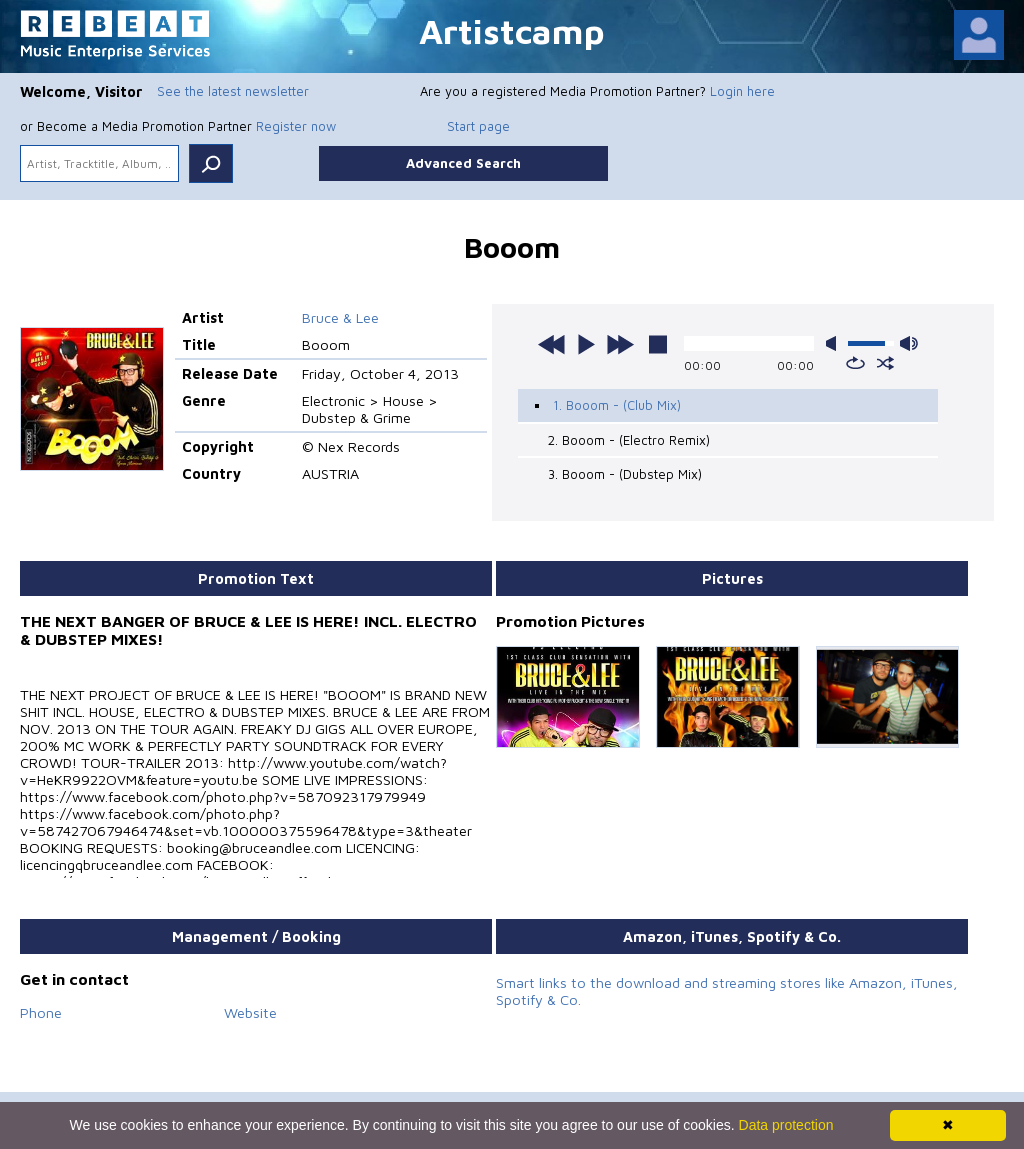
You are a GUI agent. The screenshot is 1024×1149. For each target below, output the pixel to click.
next (620, 344)
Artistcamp (512, 30)
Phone (41, 1012)
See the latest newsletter (233, 91)
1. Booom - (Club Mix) (617, 405)
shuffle (885, 363)
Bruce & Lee (340, 317)
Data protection (786, 1125)
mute (835, 343)
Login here (742, 91)
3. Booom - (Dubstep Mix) (625, 474)
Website (250, 1012)
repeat (855, 363)
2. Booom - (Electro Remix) (629, 440)
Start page (478, 126)
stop (658, 344)
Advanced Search (463, 163)
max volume (909, 343)
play (586, 344)
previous (552, 344)
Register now (296, 126)
